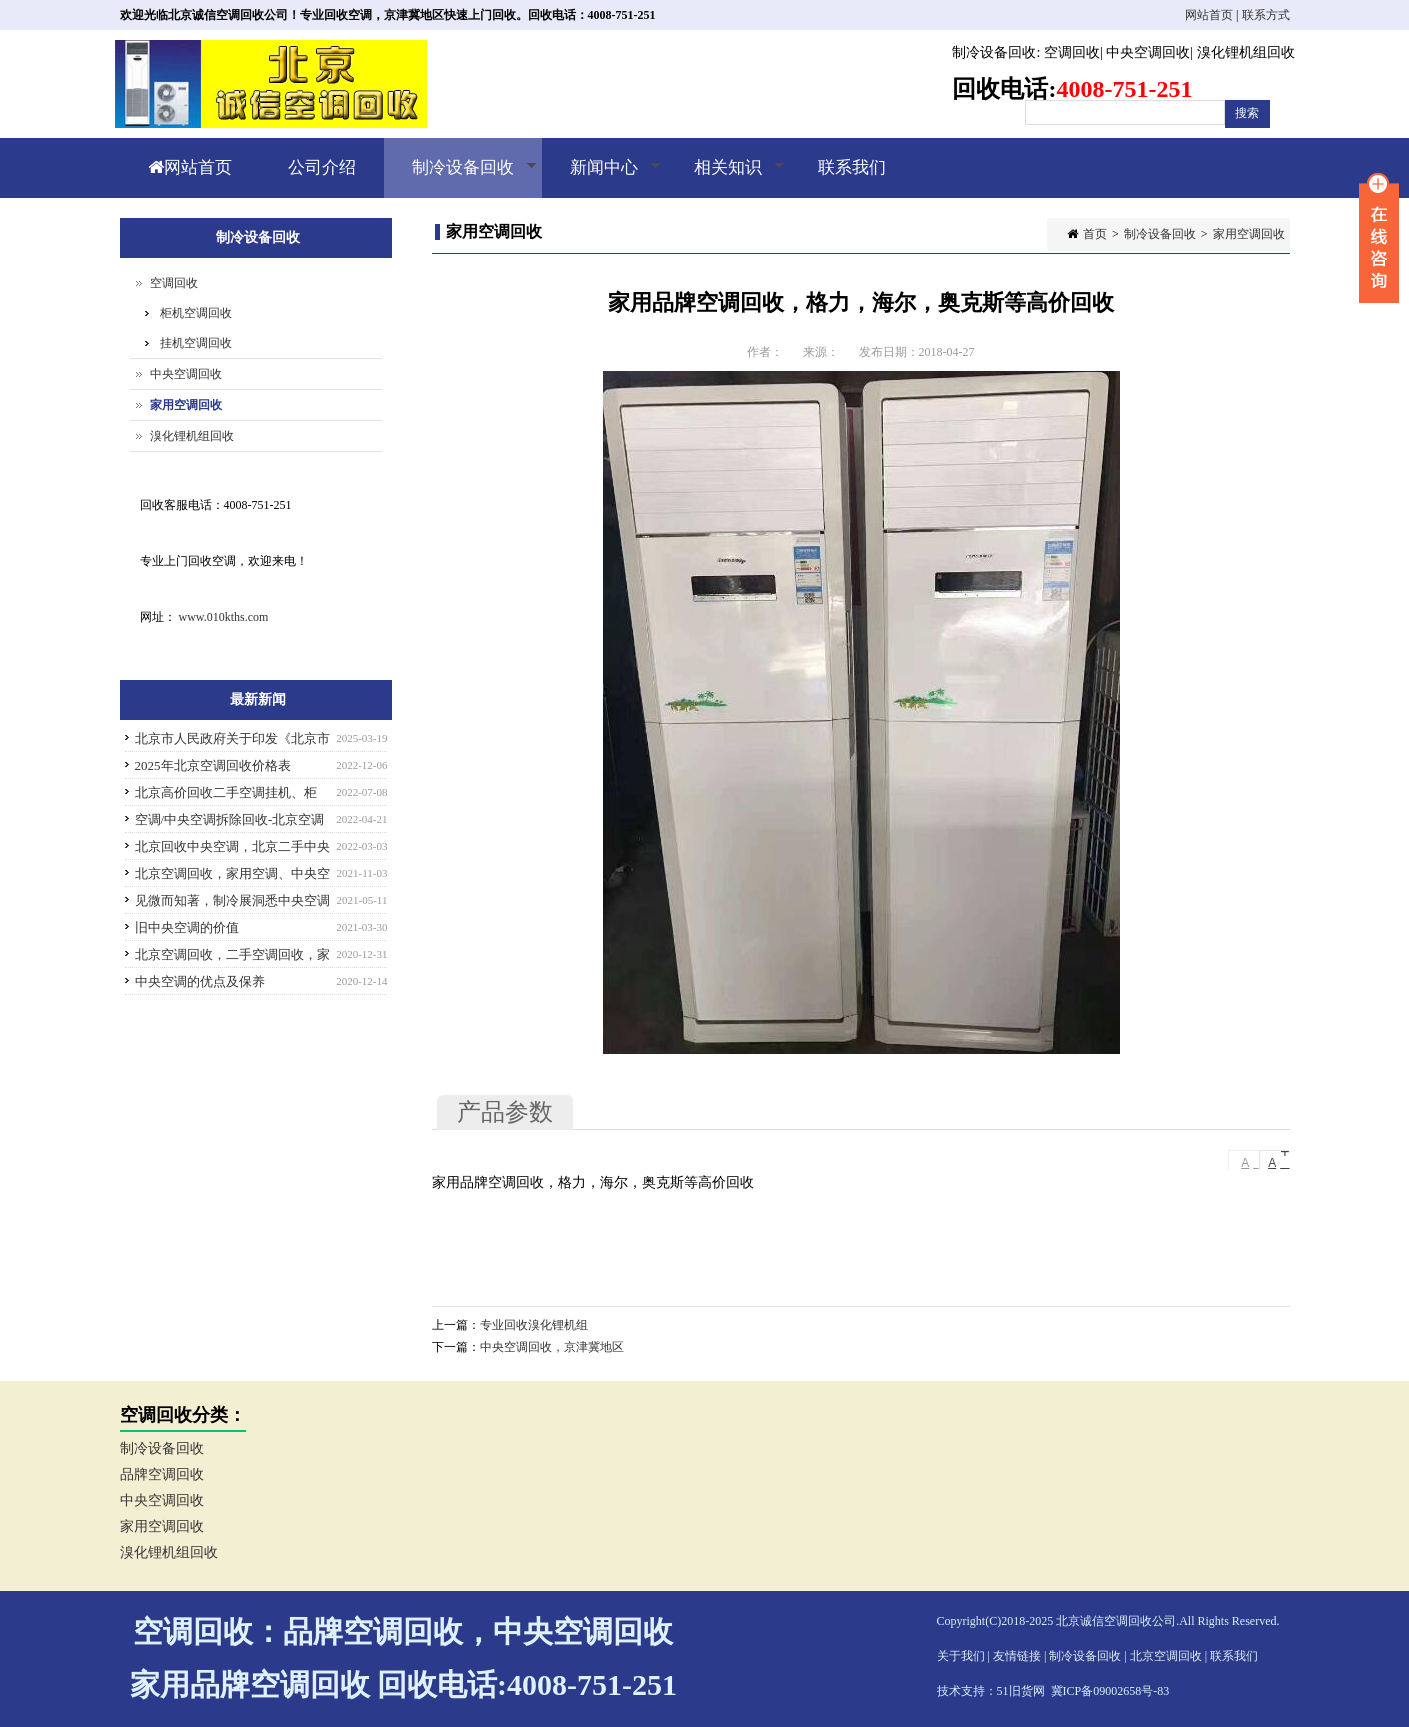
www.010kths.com (224, 617)
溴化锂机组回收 (1246, 52)
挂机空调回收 (196, 343)
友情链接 (1017, 1656)
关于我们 (961, 1656)
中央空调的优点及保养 (200, 981)
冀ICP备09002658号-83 (1110, 1691)
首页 (1095, 234)
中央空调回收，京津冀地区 (552, 1347)
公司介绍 (322, 167)
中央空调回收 (1148, 52)
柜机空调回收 (196, 313)
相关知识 (725, 178)
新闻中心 (601, 178)
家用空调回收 (1249, 234)
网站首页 (1209, 15)
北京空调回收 (1166, 1656)
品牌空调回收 (162, 1474)
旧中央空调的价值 (187, 927)
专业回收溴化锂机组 (534, 1325)
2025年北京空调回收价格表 (213, 765)
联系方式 (1266, 15)
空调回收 (1072, 52)
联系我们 (852, 167)
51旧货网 (1021, 1691)
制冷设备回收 (994, 52)
